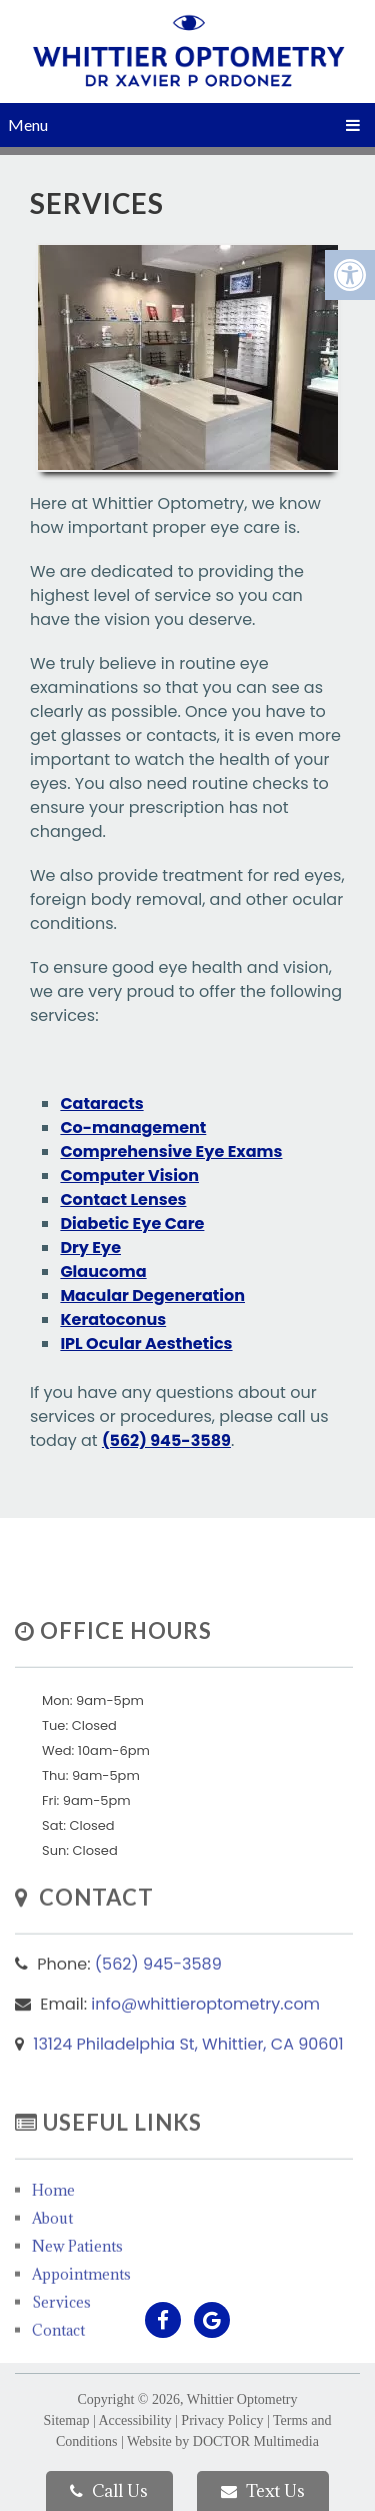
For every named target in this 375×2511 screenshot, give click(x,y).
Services (61, 2345)
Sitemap (67, 2420)
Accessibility (134, 2420)
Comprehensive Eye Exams (171, 1151)
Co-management (133, 1127)
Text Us (263, 2491)
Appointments (81, 2317)
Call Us (109, 2491)
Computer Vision (129, 1175)
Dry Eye (90, 1247)
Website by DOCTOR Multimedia (223, 2441)
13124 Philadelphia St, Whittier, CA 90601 (188, 2078)
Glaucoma (103, 1271)
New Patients (77, 2289)
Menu (28, 124)
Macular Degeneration (152, 1295)
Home (53, 2233)
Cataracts (101, 1103)
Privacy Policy (222, 2420)
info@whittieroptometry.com (205, 2038)
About (52, 2261)
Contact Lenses (123, 1199)
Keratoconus (113, 1319)
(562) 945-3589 (166, 1440)
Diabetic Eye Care (132, 1223)
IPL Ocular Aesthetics (146, 1343)
